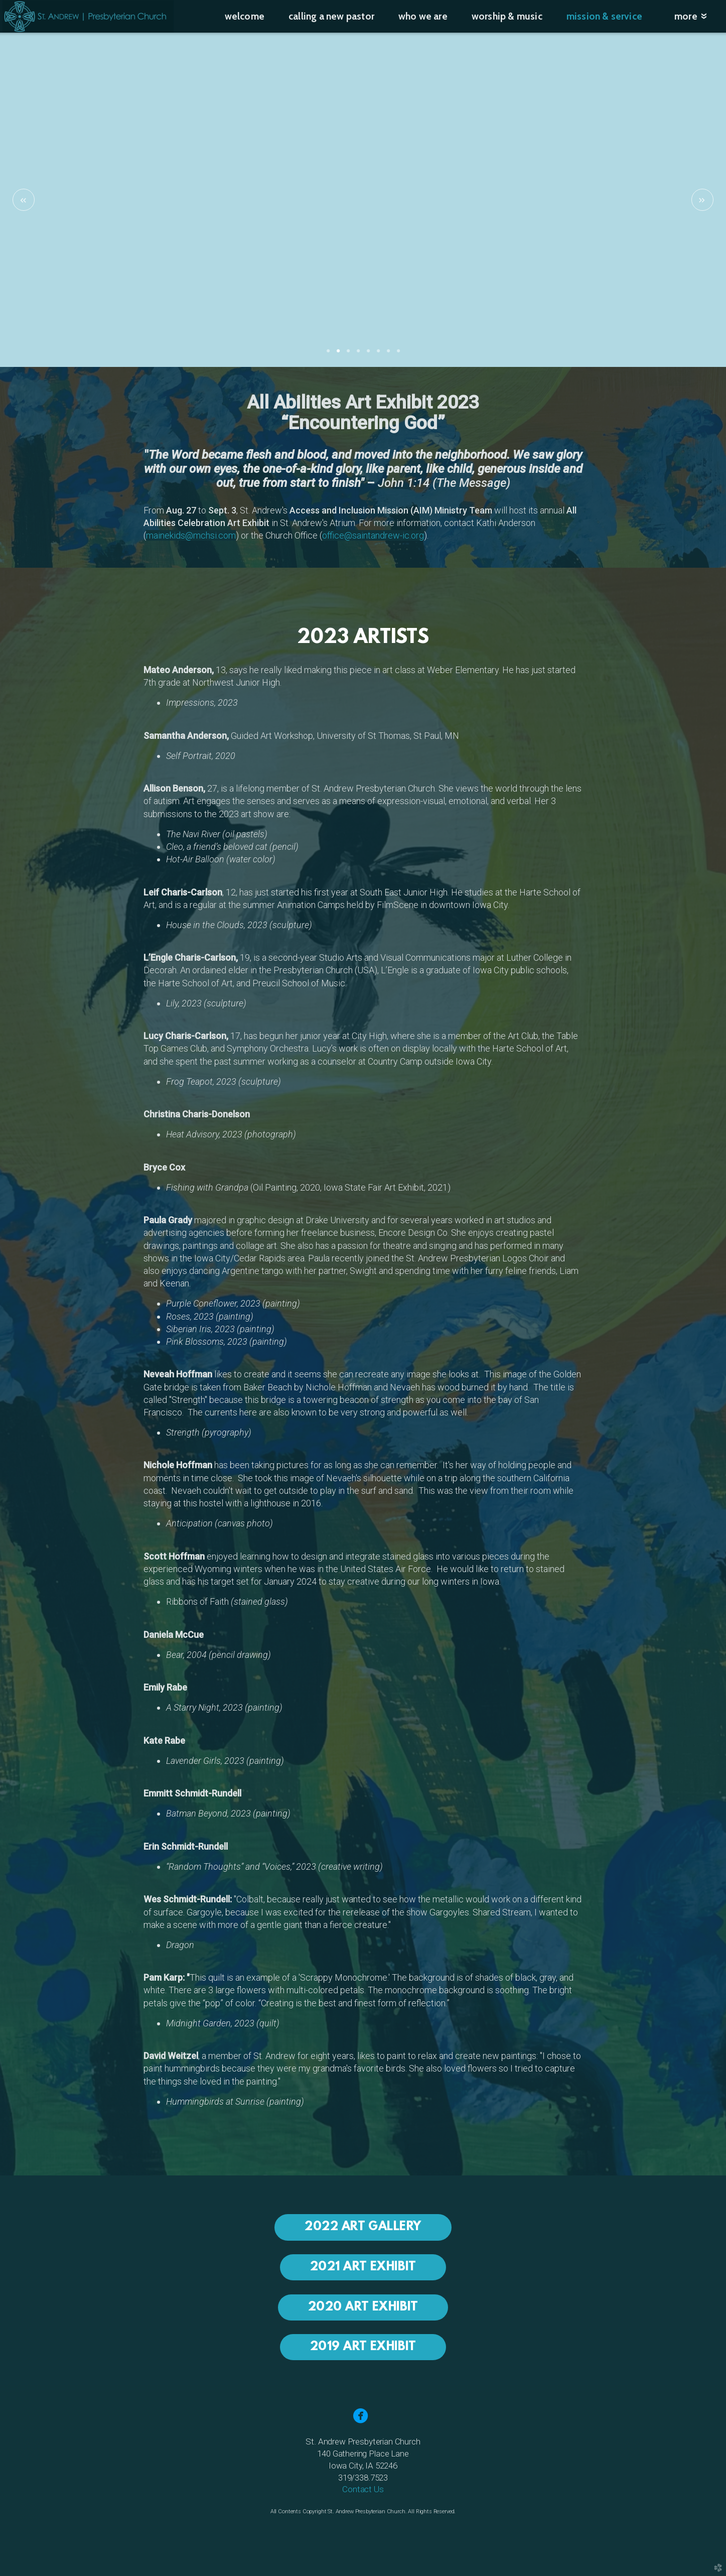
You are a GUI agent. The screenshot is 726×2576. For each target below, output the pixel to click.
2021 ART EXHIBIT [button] (363, 2267)
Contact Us (362, 2489)
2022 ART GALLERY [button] (363, 2227)
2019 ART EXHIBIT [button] (363, 2347)
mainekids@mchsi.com (191, 535)
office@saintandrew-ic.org (373, 535)
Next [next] (702, 200)
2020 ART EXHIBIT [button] (363, 2307)
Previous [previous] (24, 200)
